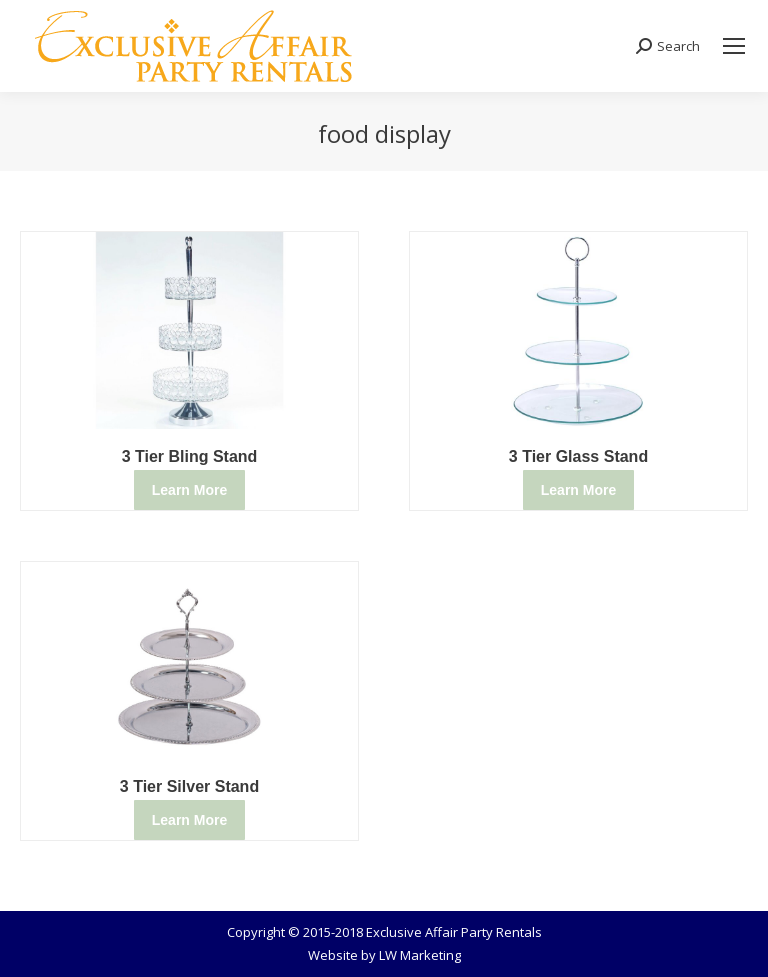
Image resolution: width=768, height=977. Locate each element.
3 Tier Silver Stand (189, 786)
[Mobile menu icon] (734, 46)
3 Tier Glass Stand (578, 456)
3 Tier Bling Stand (190, 456)
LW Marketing (420, 955)
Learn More (189, 490)
